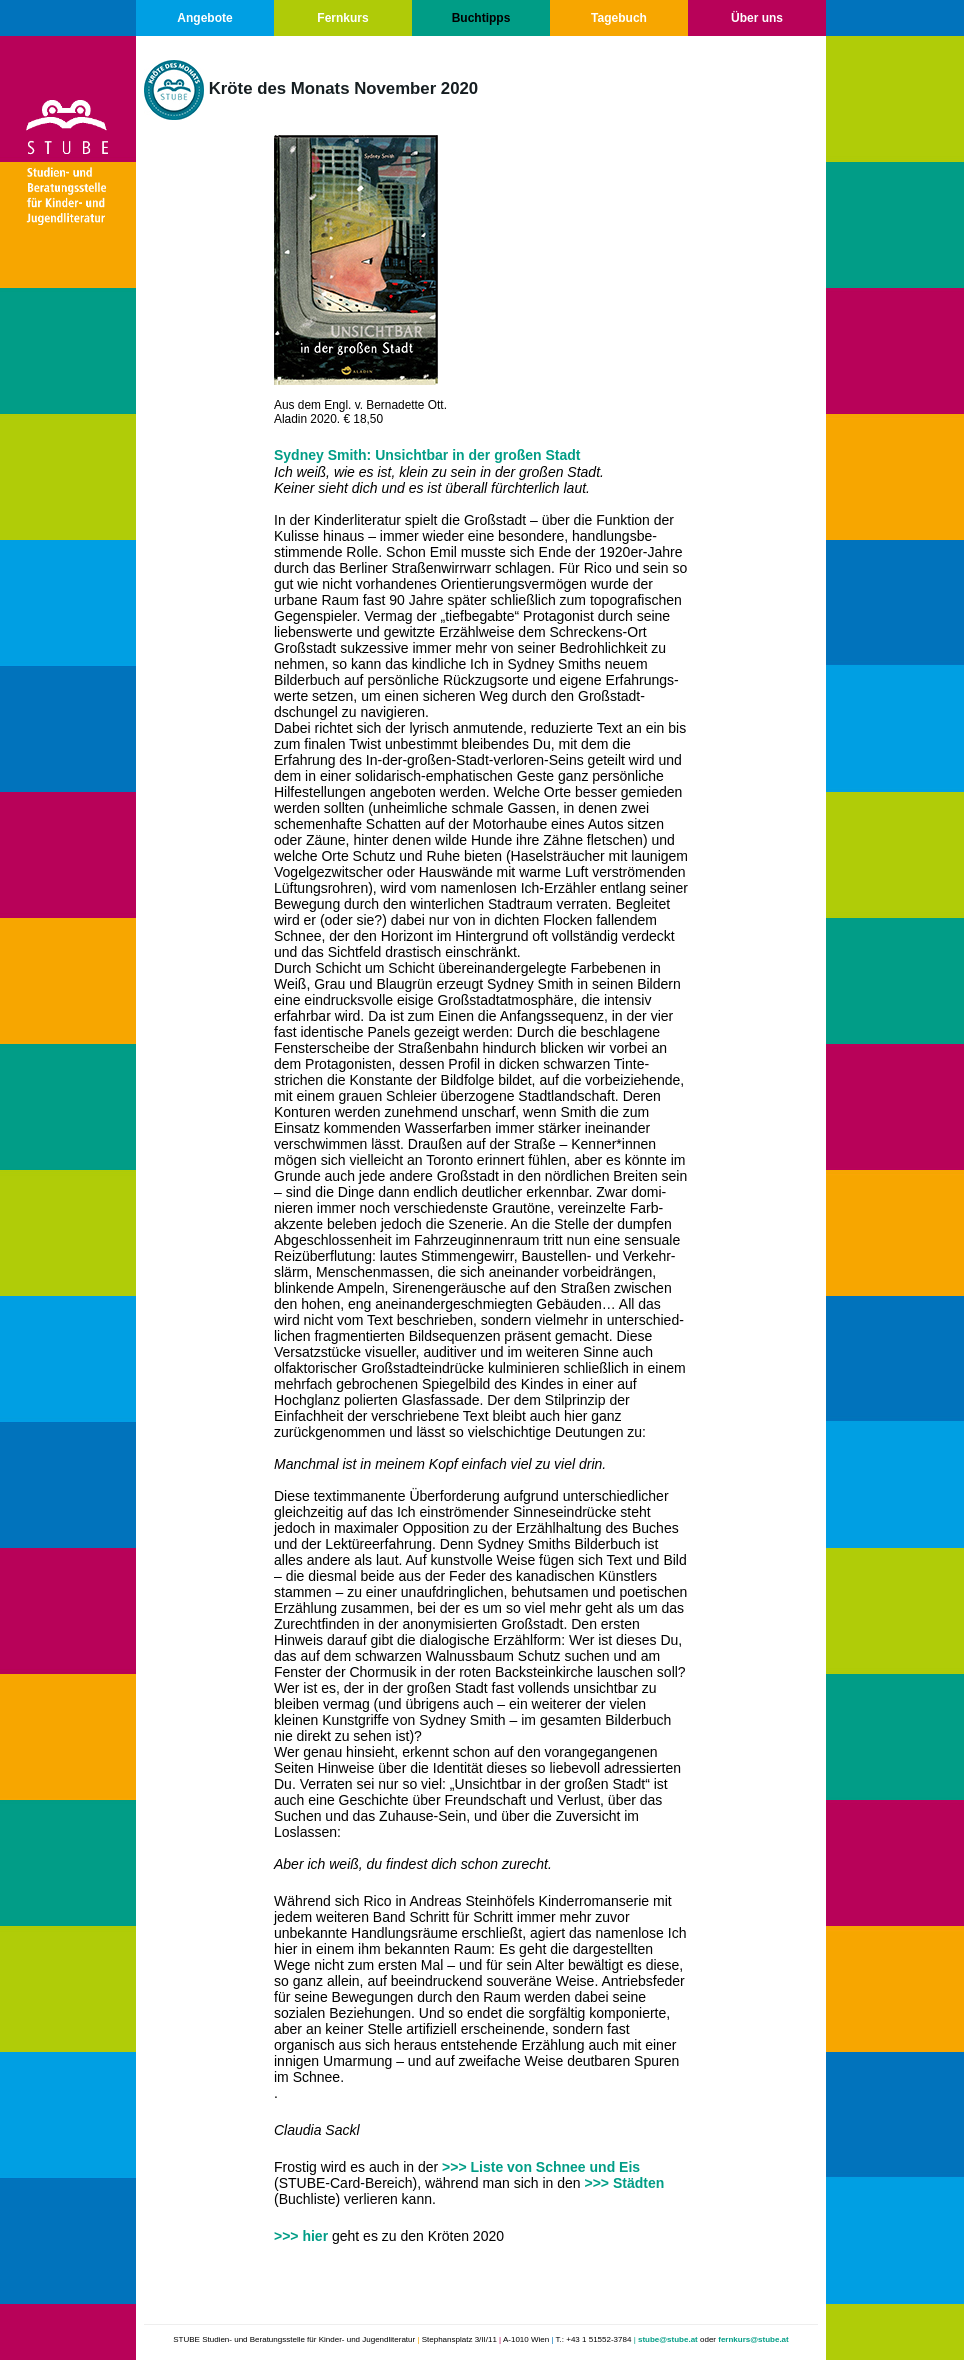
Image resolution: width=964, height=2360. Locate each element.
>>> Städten (624, 2183)
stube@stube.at (668, 2339)
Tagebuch (619, 18)
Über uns (757, 18)
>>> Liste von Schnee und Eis (541, 2167)
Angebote (204, 18)
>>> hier (303, 2236)
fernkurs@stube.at (753, 2339)
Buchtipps (481, 18)
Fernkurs (342, 18)
